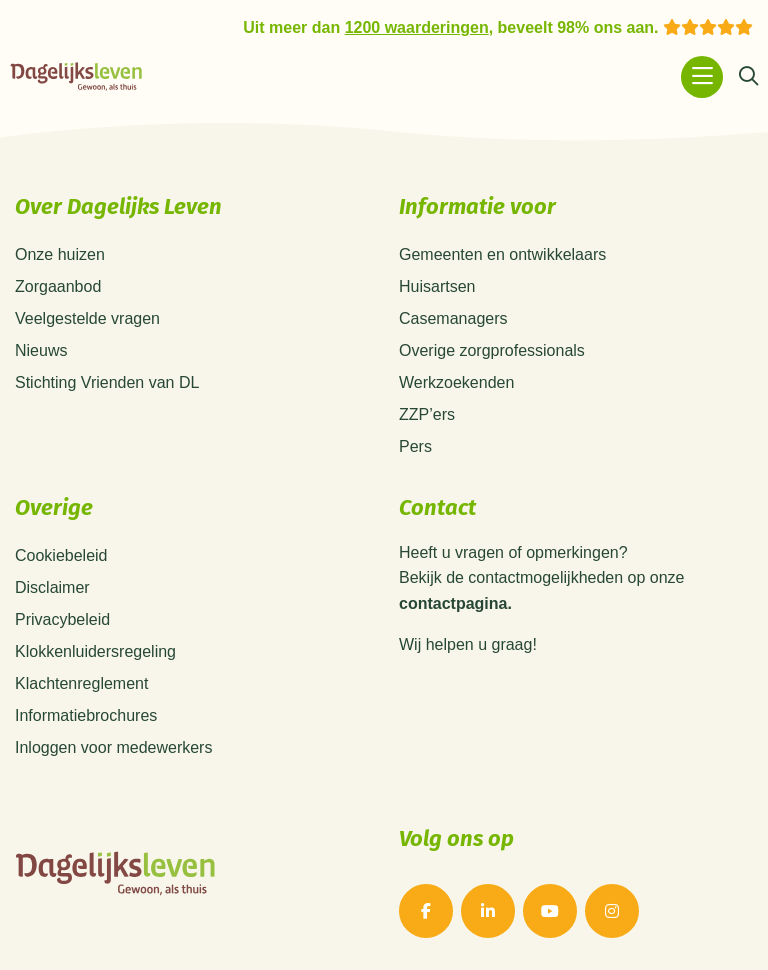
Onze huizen (60, 254)
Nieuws (41, 350)
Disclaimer (52, 587)
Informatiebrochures (86, 715)
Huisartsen (437, 286)
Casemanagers (453, 318)
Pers (415, 446)
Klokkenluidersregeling (95, 651)
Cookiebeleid (61, 555)
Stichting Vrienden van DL (107, 382)
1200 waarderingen (417, 27)
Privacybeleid (62, 619)
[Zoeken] (748, 77)
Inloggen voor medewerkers (113, 747)
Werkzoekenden (456, 382)
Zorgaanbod (58, 286)
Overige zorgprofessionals (492, 350)
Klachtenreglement (81, 683)
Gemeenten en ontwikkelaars (502, 254)
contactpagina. (455, 604)
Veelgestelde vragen (87, 318)
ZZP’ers (427, 414)
